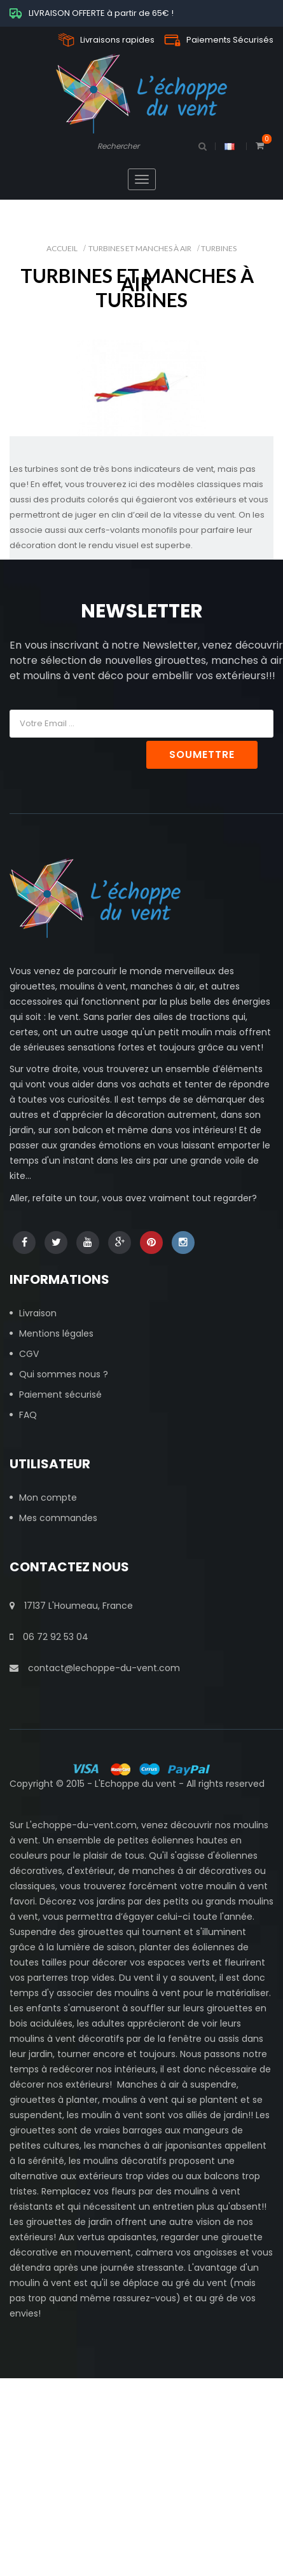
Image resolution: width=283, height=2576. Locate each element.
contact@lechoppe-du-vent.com (95, 1668)
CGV (29, 1353)
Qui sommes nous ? (63, 1374)
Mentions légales (56, 1333)
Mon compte (48, 1497)
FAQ (28, 1415)
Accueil (62, 248)
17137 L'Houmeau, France (71, 1605)
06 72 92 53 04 (49, 1636)
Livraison (38, 1313)
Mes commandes (58, 1518)
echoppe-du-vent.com (84, 1825)
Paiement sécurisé (60, 1394)
